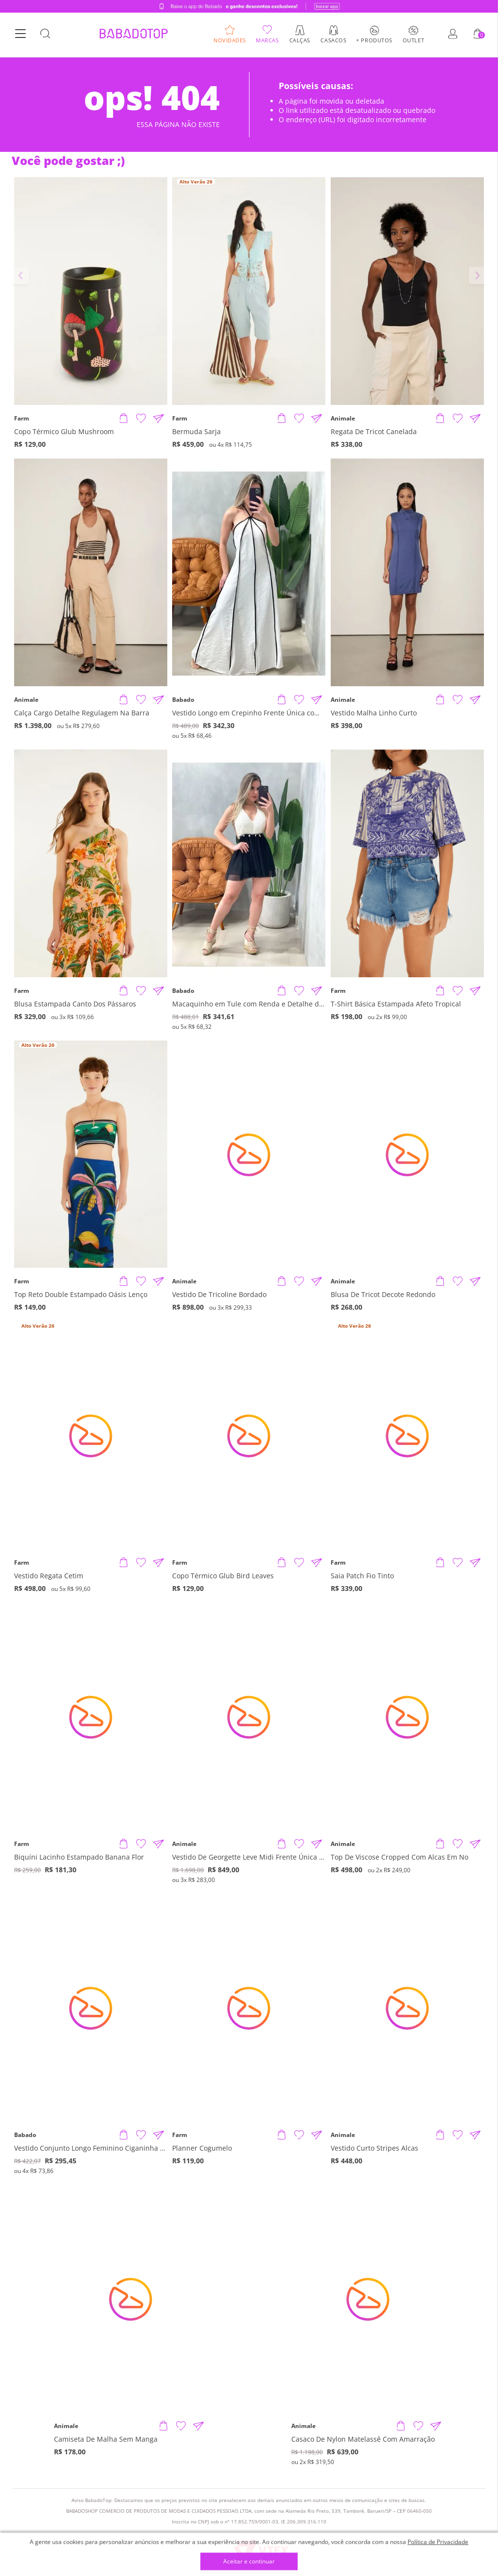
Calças (299, 41)
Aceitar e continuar (249, 2562)
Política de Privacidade (438, 2542)
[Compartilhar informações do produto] (158, 418)
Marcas (267, 41)
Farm (21, 418)
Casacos (333, 41)
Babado (183, 700)
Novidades (229, 41)
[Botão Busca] (45, 35)
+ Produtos (374, 41)
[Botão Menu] (20, 35)
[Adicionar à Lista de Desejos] (141, 418)
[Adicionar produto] (123, 418)
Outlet (413, 41)
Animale (343, 418)
